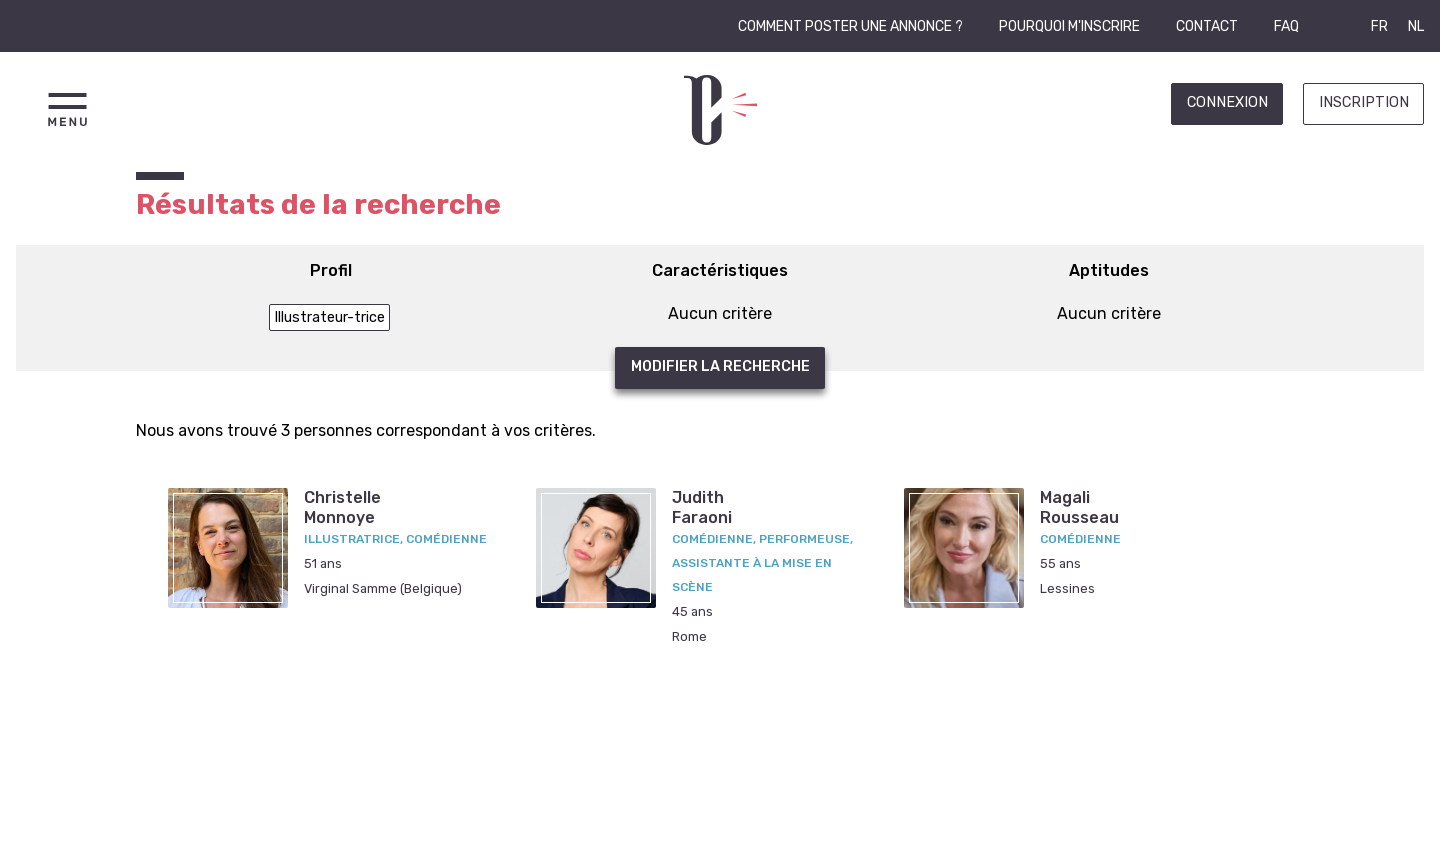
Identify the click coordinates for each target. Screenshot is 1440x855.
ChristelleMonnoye (342, 507)
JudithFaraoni (702, 507)
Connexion (1227, 102)
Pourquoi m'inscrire (1069, 26)
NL (1416, 26)
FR (1379, 26)
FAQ (1286, 26)
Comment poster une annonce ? (850, 26)
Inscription (1364, 102)
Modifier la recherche (720, 366)
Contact (1207, 26)
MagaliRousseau (1079, 507)
